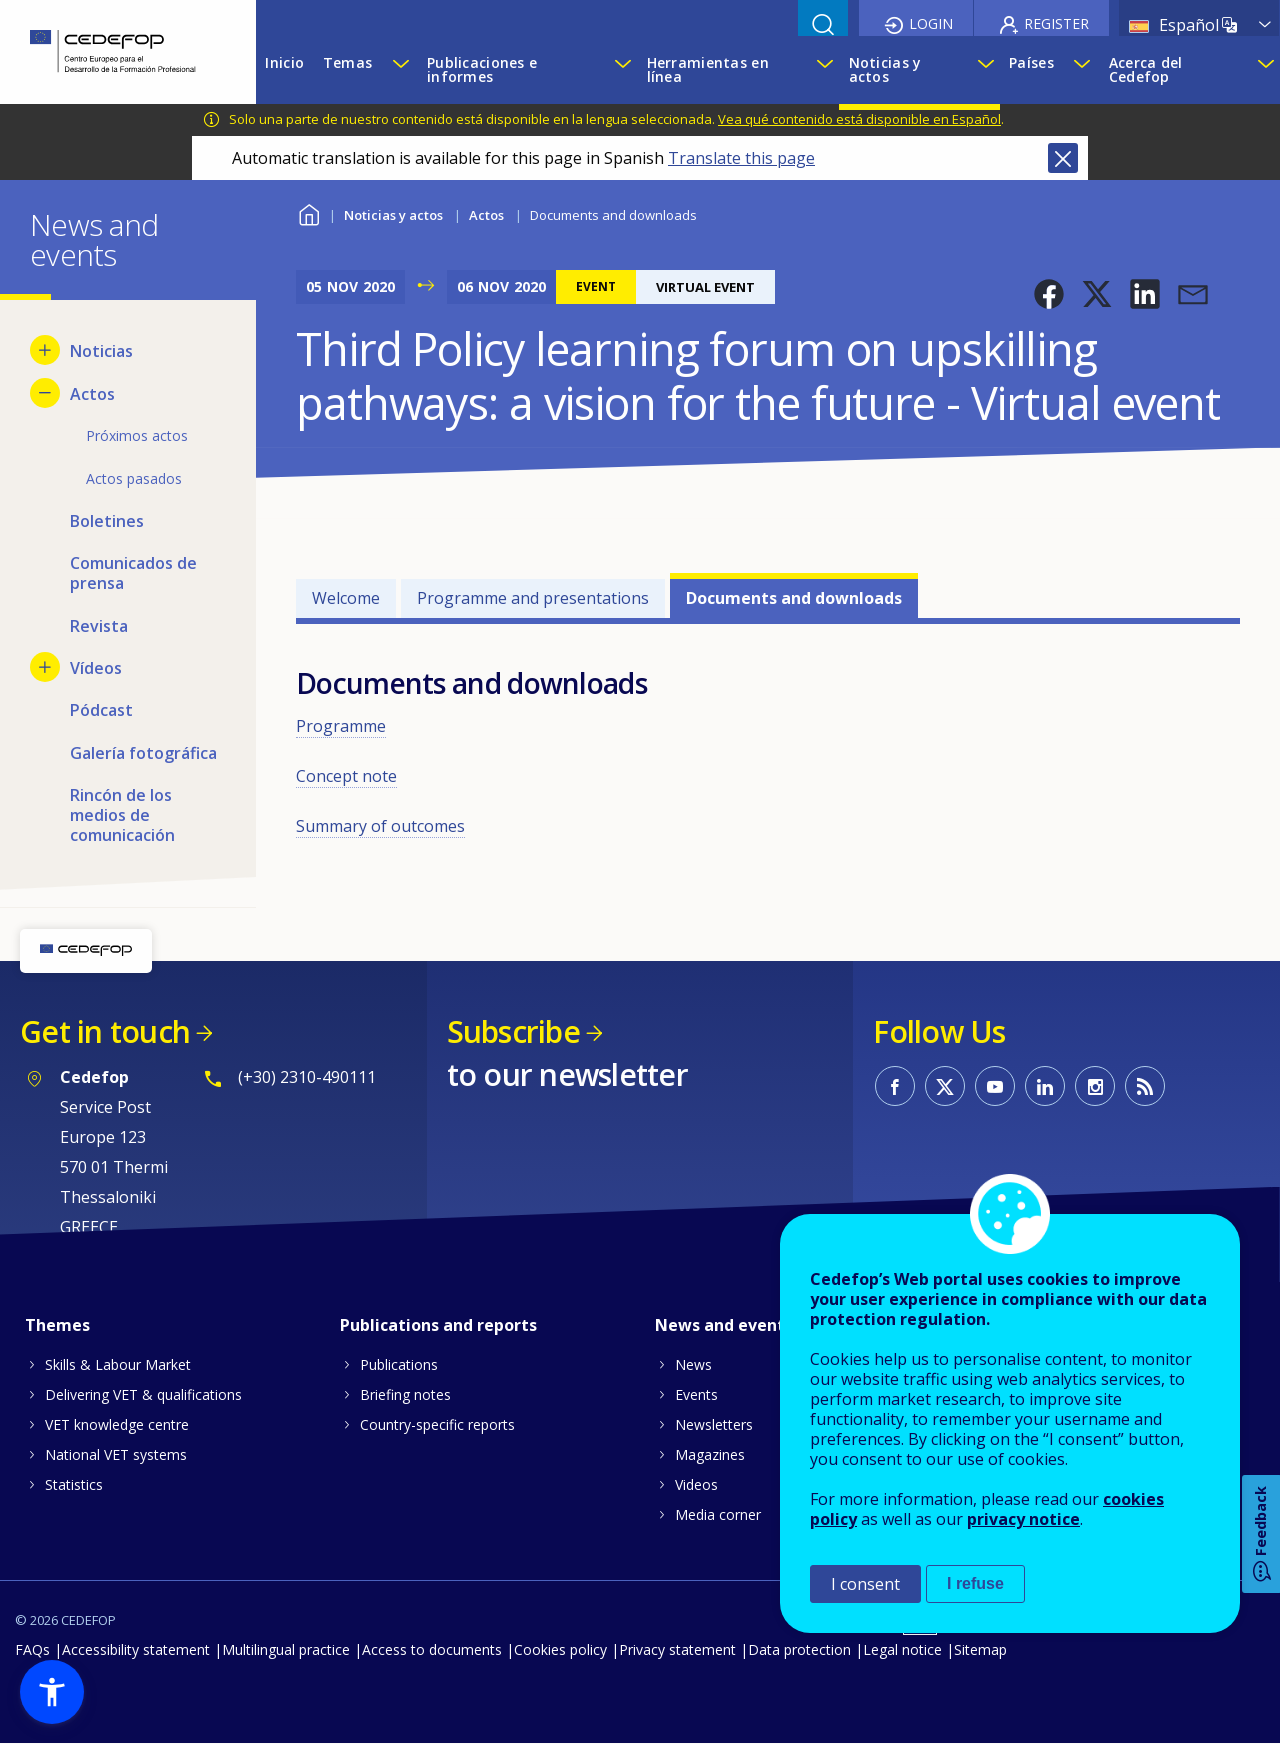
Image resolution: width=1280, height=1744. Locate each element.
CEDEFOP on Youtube (995, 1086)
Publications (399, 1364)
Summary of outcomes (380, 826)
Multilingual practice (286, 1649)
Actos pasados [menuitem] (134, 478)
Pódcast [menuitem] (101, 710)
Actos (486, 215)
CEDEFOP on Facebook (895, 1086)
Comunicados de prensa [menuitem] (133, 573)
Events (696, 1394)
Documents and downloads (794, 598)
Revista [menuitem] (99, 626)
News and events (724, 1325)
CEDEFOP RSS (1145, 1086)
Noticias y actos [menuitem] (885, 69)
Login (931, 23)
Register (1056, 23)
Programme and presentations (533, 598)
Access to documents (432, 1649)
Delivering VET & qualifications (143, 1394)
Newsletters (714, 1424)
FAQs (32, 1649)
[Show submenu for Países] (1081, 70)
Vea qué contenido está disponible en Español (859, 119)
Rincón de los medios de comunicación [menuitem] (122, 815)
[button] (1049, 294)
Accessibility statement (136, 1649)
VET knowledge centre (117, 1424)
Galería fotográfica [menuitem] (143, 753)
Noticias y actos (393, 215)
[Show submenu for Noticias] (45, 350)
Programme (341, 726)
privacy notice (1023, 1519)
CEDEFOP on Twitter (945, 1086)
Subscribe (513, 1031)
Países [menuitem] (1031, 62)
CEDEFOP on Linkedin (1045, 1086)
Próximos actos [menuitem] (137, 435)
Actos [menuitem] (92, 394)
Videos (696, 1484)
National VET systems (116, 1454)
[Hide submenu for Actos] (45, 393)
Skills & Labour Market (118, 1364)
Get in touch (105, 1031)
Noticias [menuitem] (101, 351)
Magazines (710, 1454)
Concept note (346, 776)
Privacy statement (677, 1649)
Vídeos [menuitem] (96, 668)
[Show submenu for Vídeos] (45, 667)
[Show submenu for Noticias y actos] (983, 70)
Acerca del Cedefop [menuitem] (1146, 69)
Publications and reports (438, 1325)
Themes (57, 1325)
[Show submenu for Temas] (400, 70)
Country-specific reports (437, 1424)
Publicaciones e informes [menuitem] (482, 69)
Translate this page (741, 158)
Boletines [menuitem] (107, 521)
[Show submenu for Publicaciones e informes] (620, 70)
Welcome (346, 598)
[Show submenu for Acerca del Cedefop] (1263, 70)
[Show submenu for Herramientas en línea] (822, 70)
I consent (865, 1584)
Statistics (74, 1484)
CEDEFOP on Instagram (1095, 1086)
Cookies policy (560, 1649)
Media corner (718, 1514)
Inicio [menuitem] (284, 62)
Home (308, 212)
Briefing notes (405, 1394)
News (693, 1364)
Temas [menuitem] (347, 62)
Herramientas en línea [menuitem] (708, 69)
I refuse (975, 1583)
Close (1063, 158)
